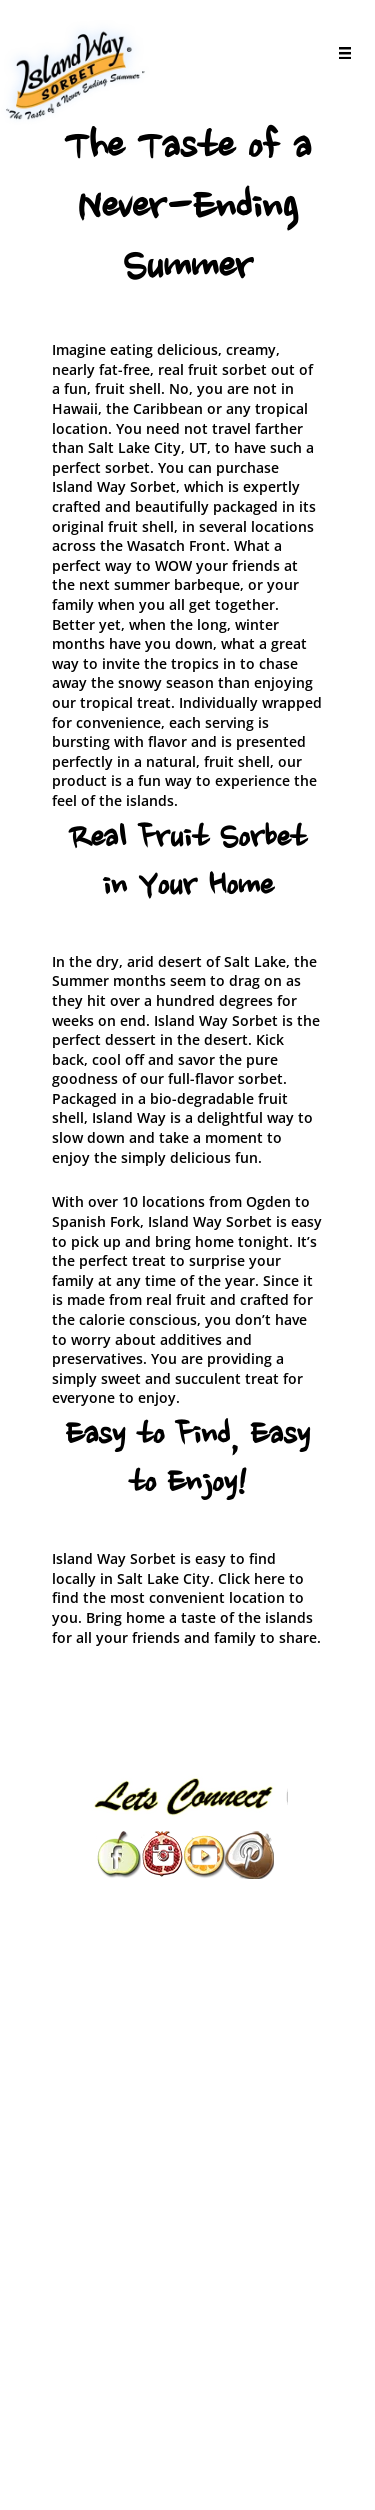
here (269, 1578)
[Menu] (340, 56)
